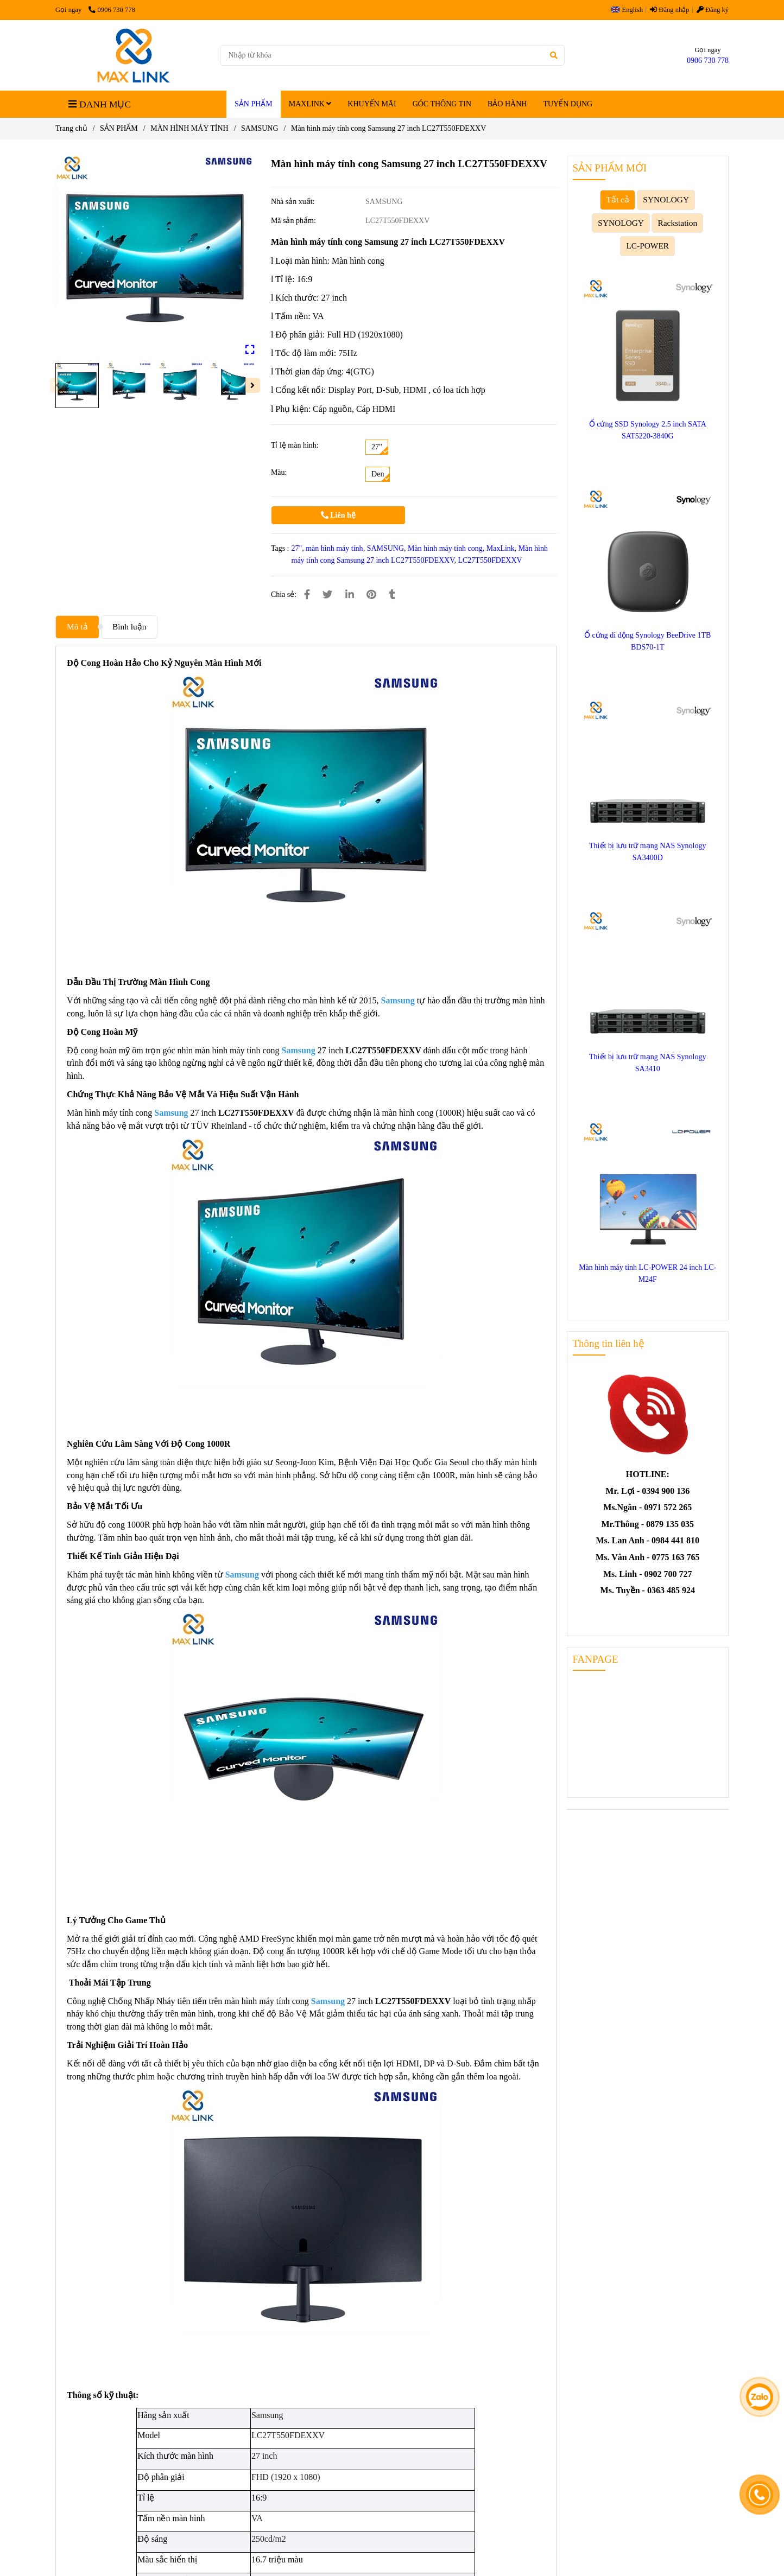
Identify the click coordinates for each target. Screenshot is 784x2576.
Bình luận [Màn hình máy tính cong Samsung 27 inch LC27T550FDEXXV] (129, 626)
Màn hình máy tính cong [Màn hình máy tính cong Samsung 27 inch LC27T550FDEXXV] (445, 548)
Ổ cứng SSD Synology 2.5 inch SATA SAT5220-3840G (647, 430)
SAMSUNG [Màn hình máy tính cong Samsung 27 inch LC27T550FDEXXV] (259, 128)
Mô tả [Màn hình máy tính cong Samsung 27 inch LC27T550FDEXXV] (77, 626)
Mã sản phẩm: (294, 221)
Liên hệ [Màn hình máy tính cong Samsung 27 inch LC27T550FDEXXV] (338, 515)
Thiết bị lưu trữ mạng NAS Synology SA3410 (647, 1063)
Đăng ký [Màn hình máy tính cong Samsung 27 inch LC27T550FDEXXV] (713, 10)
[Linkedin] (349, 594)
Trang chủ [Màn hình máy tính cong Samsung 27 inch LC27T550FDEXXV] (71, 128)
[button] (629, 10)
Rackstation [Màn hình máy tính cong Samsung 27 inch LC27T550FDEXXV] (677, 222)
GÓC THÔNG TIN (442, 104)
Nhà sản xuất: (294, 202)
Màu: (279, 472)
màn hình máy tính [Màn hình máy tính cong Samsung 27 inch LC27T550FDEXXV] (334, 548)
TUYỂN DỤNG (567, 104)
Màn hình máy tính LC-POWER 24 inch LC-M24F (647, 1273)
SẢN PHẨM (254, 104)
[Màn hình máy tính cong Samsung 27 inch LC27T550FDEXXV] (133, 55)
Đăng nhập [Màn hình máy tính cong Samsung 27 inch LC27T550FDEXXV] (669, 10)
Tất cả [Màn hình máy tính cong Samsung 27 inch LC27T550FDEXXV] (617, 199)
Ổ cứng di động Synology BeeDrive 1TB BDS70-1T (647, 641)
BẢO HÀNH (507, 104)
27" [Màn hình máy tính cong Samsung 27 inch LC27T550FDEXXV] (297, 548)
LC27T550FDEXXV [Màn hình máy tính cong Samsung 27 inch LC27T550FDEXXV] (490, 560)
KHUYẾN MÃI (371, 104)
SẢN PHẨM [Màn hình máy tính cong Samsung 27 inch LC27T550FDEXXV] (119, 128)
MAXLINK (310, 104)
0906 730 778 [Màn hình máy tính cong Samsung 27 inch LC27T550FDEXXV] (111, 10)
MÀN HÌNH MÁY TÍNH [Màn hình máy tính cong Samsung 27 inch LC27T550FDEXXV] (189, 128)
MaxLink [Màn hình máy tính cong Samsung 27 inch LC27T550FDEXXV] (500, 548)
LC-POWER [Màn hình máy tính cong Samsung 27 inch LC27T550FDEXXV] (647, 245)
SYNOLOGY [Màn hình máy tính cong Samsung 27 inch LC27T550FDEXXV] (666, 199)
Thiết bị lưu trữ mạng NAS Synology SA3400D (647, 852)
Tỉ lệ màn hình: (295, 445)
